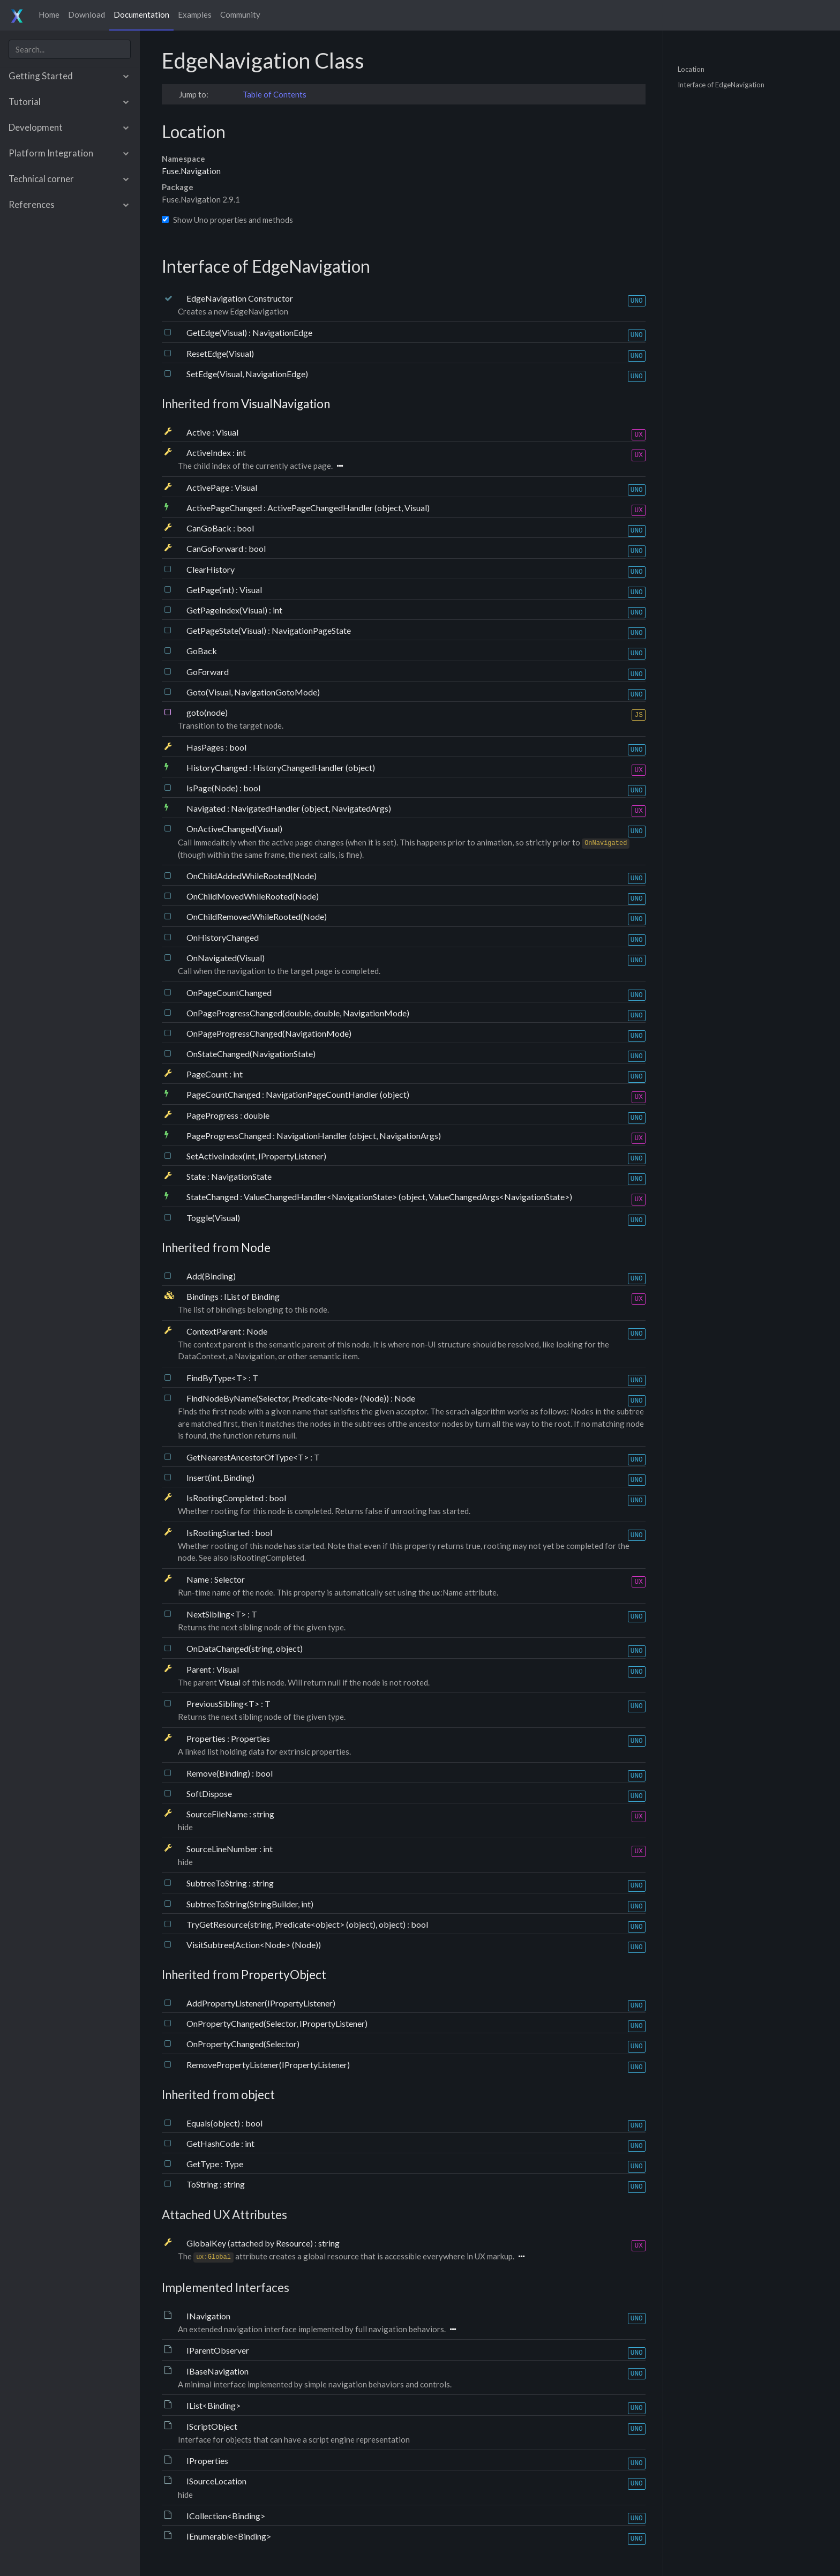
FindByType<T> (217, 1378)
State (196, 1176)
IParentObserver (217, 2350)
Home (49, 14)
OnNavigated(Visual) (225, 958)
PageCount (207, 1074)
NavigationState (241, 1176)
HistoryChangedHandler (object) (314, 767)
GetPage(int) (211, 590)
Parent (199, 1669)
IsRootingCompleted (225, 1498)
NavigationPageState (311, 630)
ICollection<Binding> (225, 2516)
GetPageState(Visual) (227, 630)
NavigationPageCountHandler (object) (337, 1094)
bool (245, 528)
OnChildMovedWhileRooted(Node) (252, 896)
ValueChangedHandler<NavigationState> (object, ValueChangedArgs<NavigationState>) (408, 1197)
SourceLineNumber (222, 1849)
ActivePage (208, 487)
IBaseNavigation (217, 2371)
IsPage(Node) (212, 788)
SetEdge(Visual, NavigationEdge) (247, 374)
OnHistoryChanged (222, 937)
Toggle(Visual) (213, 1217)
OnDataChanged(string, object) (244, 1648)
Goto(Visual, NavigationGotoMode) (253, 692)
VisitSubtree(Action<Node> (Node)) (253, 1945)
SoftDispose (209, 1793)
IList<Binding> (213, 2405)
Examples (195, 14)
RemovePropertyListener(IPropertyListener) (268, 2065)
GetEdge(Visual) (217, 332)
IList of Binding (252, 1296)
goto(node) (207, 712)
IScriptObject (211, 2426)
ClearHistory (210, 569)
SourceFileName (217, 1814)
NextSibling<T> (217, 1614)
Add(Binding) (211, 1276)
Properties (206, 1738)
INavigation (208, 2316)
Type (233, 2164)
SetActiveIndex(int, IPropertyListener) (256, 1156)
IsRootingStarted (218, 1532)
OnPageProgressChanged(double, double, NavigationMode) (297, 1013)
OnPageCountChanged (229, 992)
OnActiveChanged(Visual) (234, 828)
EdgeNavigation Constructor (239, 298)
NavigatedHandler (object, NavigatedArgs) (311, 808)
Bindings (203, 1296)
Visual (227, 432)
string (263, 1814)
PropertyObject (283, 1974)
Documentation (141, 14)
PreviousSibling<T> (223, 1703)
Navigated (206, 808)
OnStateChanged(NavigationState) (251, 1054)
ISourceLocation (216, 2481)
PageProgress (213, 1115)
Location (691, 68)
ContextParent (214, 1331)
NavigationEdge (282, 332)
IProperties (207, 2460)
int (241, 452)
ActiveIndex (209, 452)
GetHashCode (213, 2143)
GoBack (201, 651)
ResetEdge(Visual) (220, 353)
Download (86, 14)
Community (240, 14)
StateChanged (213, 1197)
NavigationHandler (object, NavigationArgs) (358, 1135)
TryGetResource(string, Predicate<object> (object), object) (296, 1924)
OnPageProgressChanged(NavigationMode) (268, 1033)
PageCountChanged (224, 1094)
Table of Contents (274, 94)
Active (199, 432)
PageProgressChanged (229, 1135)
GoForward (207, 672)
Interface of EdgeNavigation (721, 84)
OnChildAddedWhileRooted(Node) (251, 876)
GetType (203, 2164)
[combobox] (70, 49)
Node (256, 1247)
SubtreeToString (217, 1883)
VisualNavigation (285, 403)
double (256, 1115)
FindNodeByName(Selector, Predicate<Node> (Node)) (288, 1398)
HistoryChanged (217, 767)
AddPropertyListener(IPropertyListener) (260, 2003)
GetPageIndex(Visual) (227, 610)
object (258, 2094)
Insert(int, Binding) (220, 1477)
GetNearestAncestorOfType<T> (248, 1457)
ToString (203, 2184)
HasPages (206, 747)
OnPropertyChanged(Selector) (242, 2044)
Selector (229, 1579)
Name (198, 1579)
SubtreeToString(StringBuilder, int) (249, 1904)
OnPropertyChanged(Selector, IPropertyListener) (277, 2023)
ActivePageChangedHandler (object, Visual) (348, 508)
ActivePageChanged (225, 508)
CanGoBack (209, 528)
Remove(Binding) (219, 1773)
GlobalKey (207, 2243)
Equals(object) (214, 2123)
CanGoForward (215, 548)
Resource (293, 2243)
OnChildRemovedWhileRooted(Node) (256, 916)
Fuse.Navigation (191, 171)
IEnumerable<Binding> (228, 2536)
